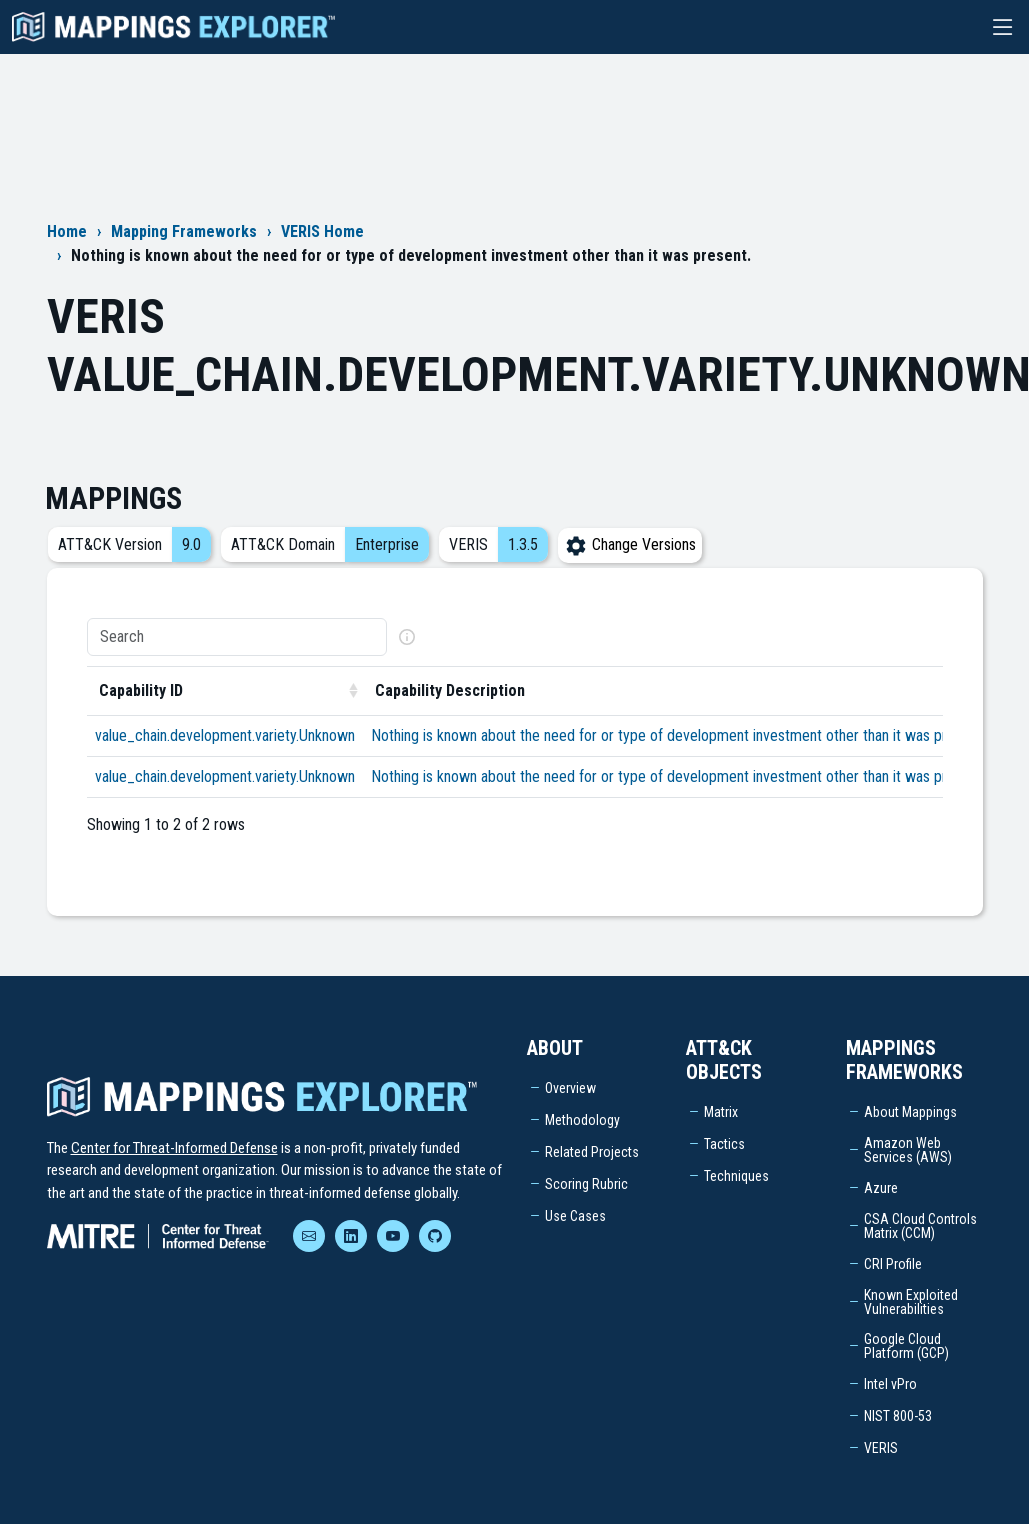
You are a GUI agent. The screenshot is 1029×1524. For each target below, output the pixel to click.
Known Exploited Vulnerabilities (911, 1302)
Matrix (721, 1112)
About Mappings (910, 1112)
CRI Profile (893, 1264)
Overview (570, 1088)
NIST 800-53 (898, 1416)
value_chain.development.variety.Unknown (225, 735)
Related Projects (592, 1152)
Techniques (736, 1176)
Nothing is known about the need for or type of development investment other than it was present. (678, 735)
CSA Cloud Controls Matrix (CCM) (920, 1226)
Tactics (724, 1144)
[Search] (237, 637)
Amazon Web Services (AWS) (908, 1150)
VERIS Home (322, 231)
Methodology (582, 1120)
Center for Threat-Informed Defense (174, 1148)
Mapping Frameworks (184, 231)
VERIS (881, 1448)
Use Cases (575, 1216)
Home (67, 231)
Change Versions (630, 544)
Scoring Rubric (586, 1184)
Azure (881, 1188)
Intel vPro (890, 1384)
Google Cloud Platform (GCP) (906, 1346)
